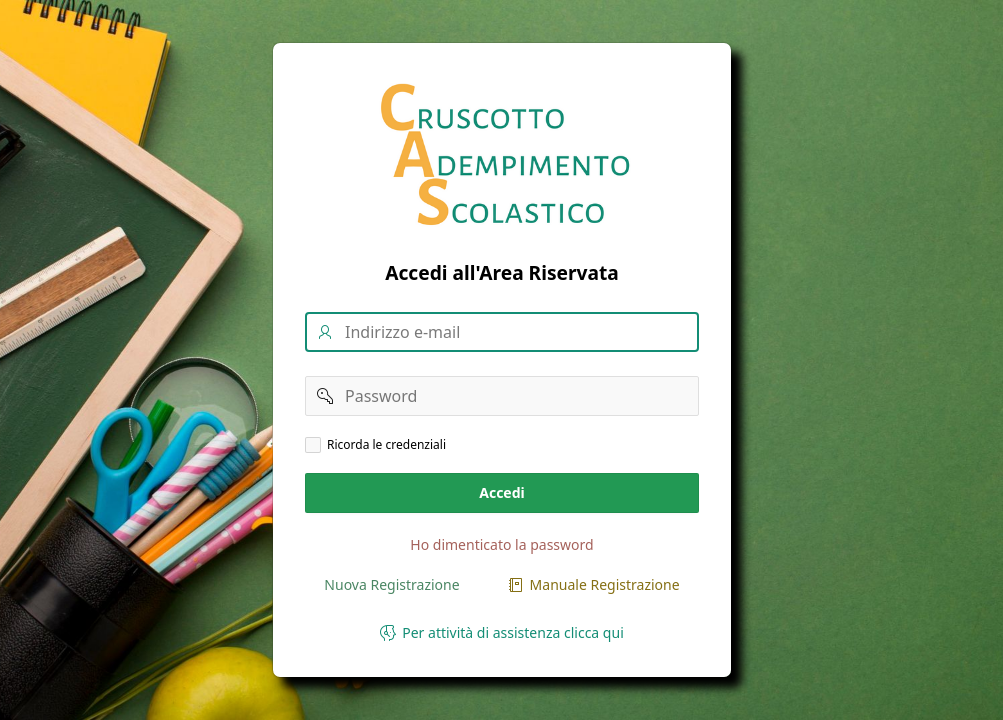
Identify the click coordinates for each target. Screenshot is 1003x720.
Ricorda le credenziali (386, 445)
